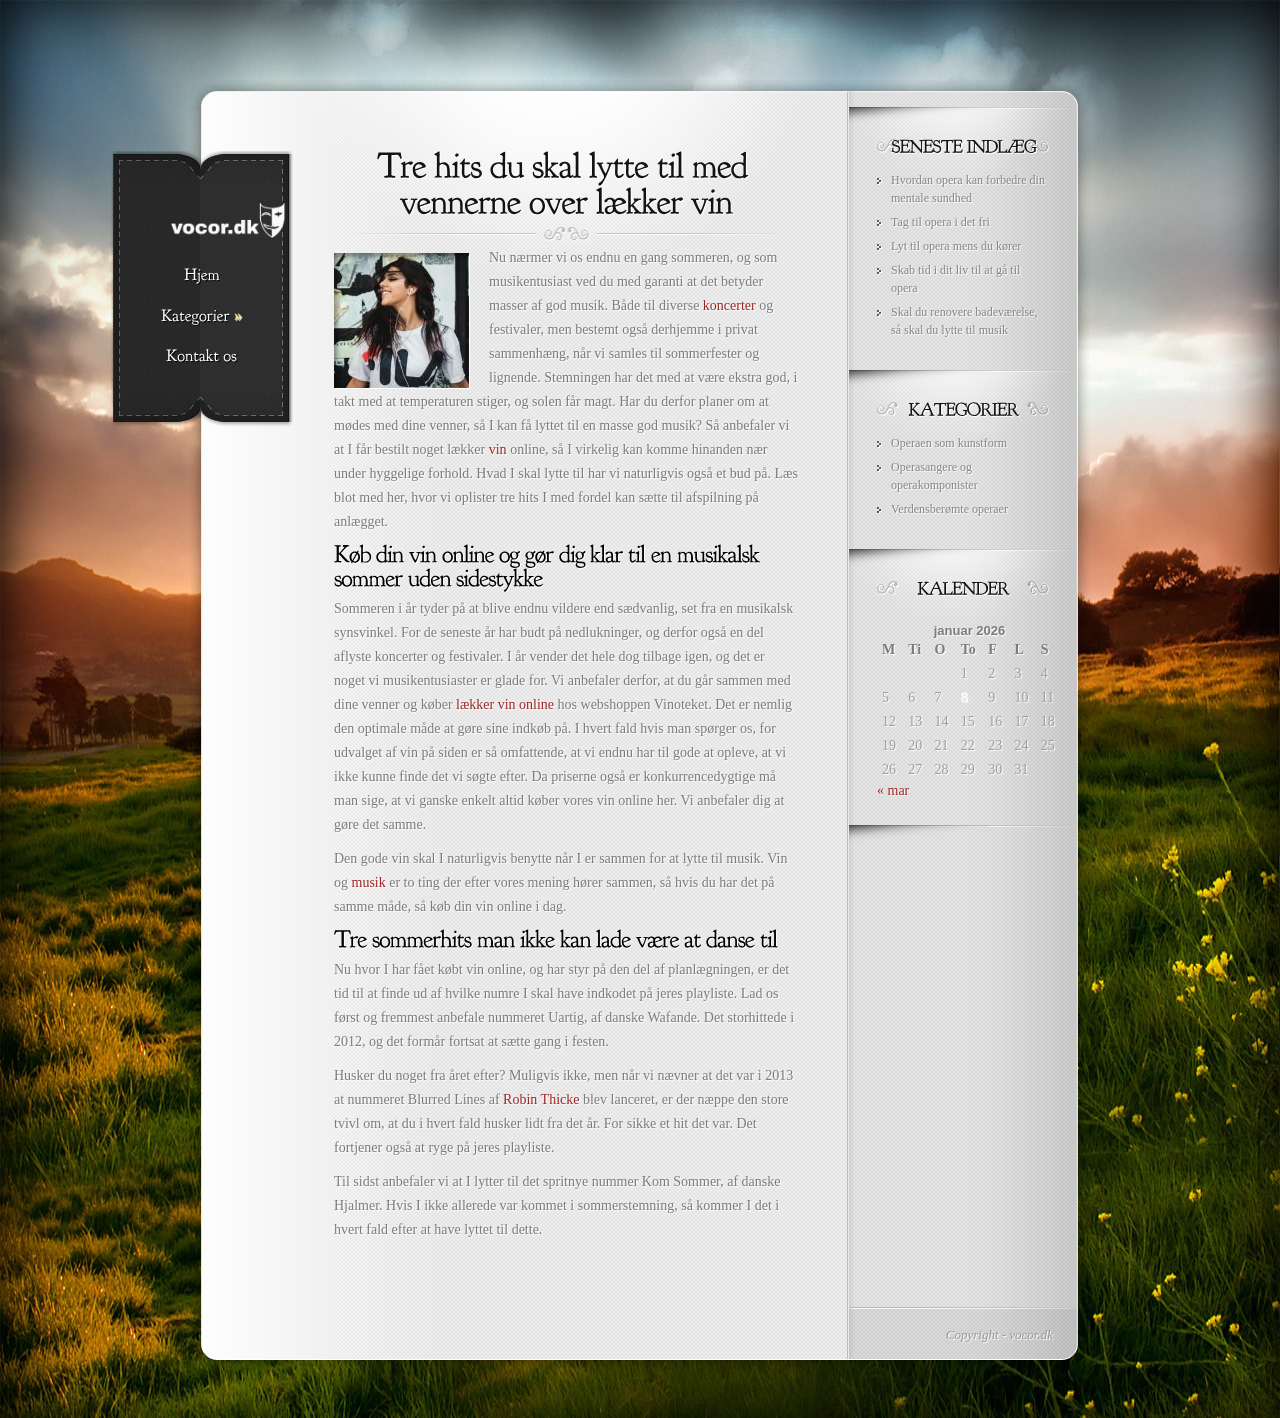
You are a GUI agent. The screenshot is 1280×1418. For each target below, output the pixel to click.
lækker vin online (505, 704)
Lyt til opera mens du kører (956, 246)
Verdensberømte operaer (949, 509)
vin (498, 449)
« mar (893, 790)
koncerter (729, 305)
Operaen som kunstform (949, 443)
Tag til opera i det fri (940, 222)
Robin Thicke (541, 1099)
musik (369, 882)
